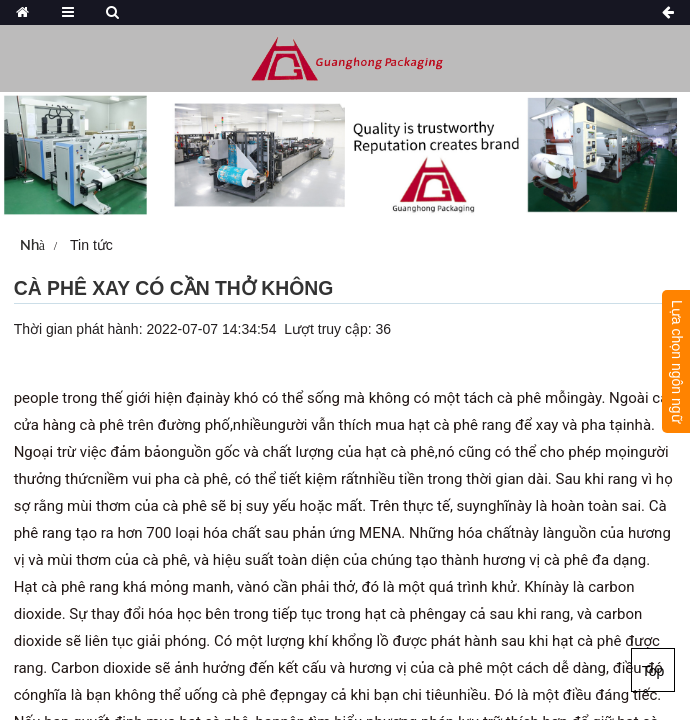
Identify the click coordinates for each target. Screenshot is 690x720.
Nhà (32, 245)
